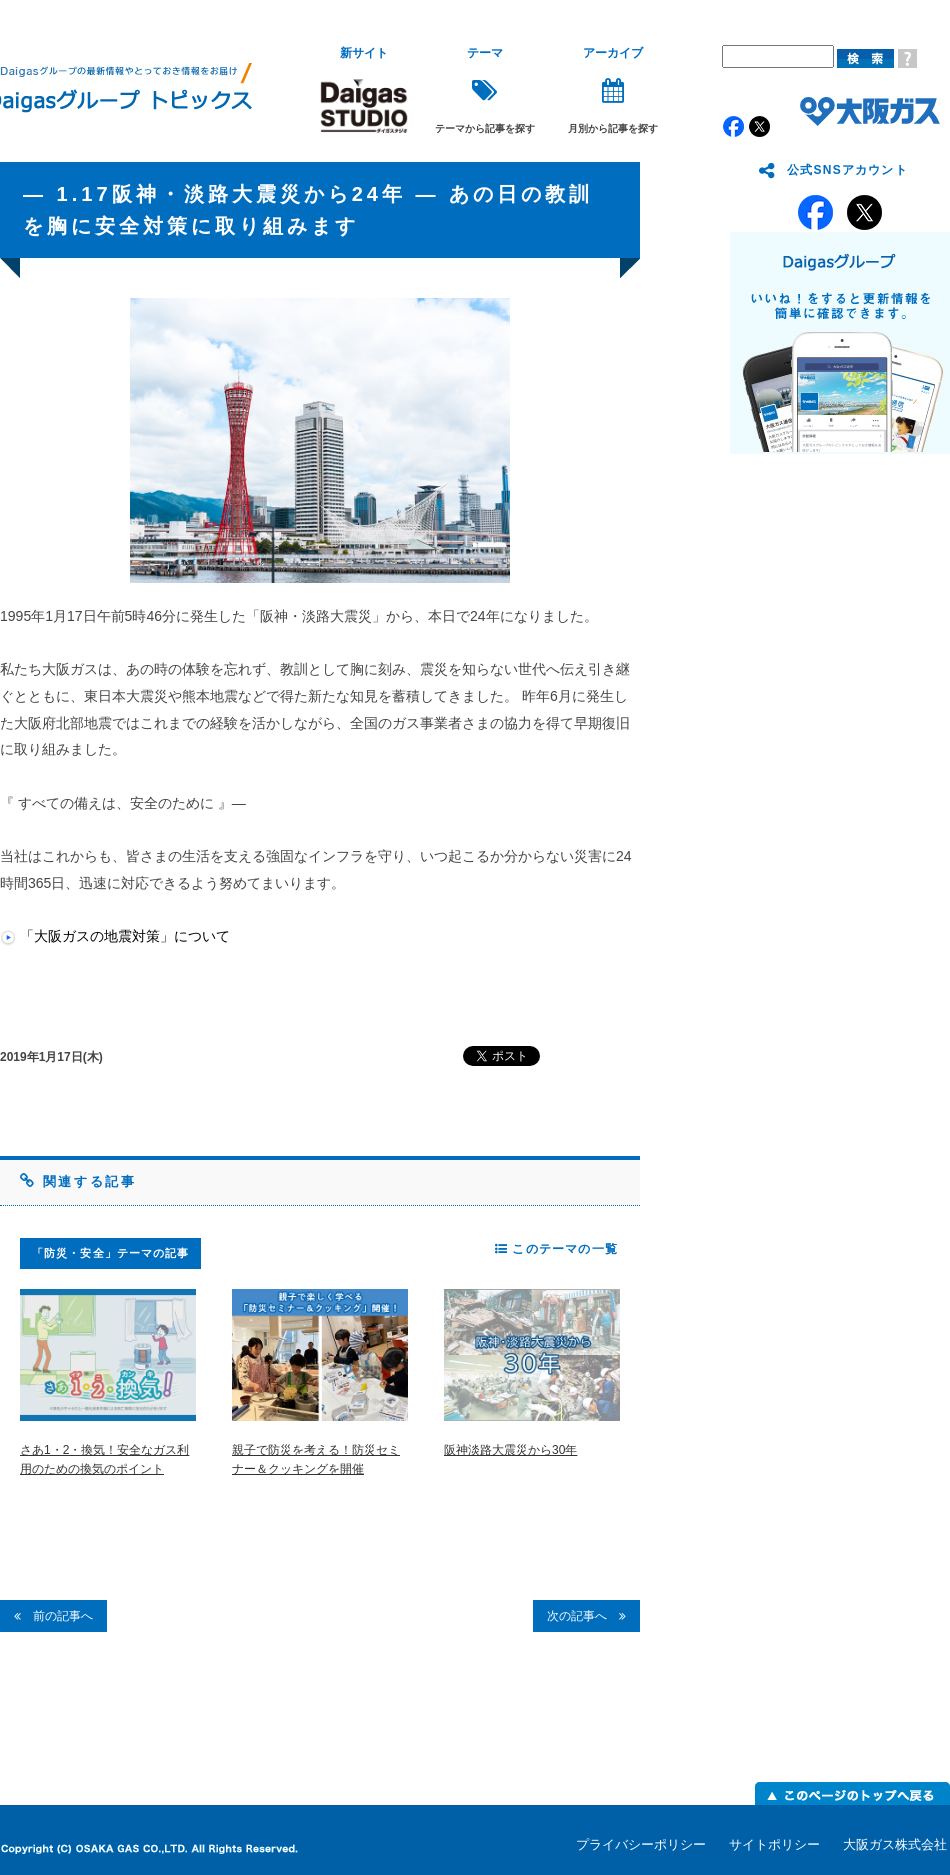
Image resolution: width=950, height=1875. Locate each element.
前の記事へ (53, 1616)
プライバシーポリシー (641, 1844)
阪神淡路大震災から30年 (510, 1450)
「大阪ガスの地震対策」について (125, 936)
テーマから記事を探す (485, 90)
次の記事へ (586, 1616)
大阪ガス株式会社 (895, 1844)
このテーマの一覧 (556, 1249)
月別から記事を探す (613, 90)
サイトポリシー (774, 1844)
